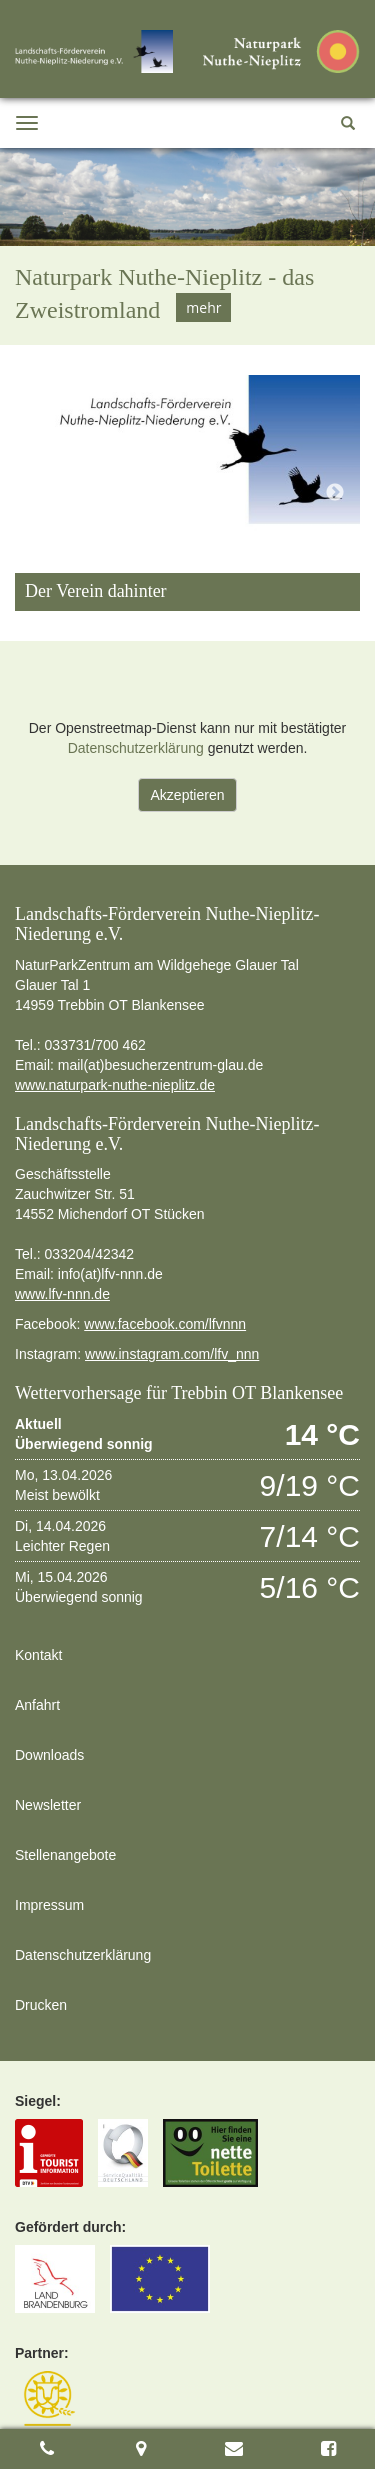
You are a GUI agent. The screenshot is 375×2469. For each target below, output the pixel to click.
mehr (203, 307)
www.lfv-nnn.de (62, 1294)
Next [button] (335, 493)
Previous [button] (40, 493)
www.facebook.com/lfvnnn (165, 1324)
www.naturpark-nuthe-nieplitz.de (115, 1085)
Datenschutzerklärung (136, 748)
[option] (187, 246)
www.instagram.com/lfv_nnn (172, 1354)
